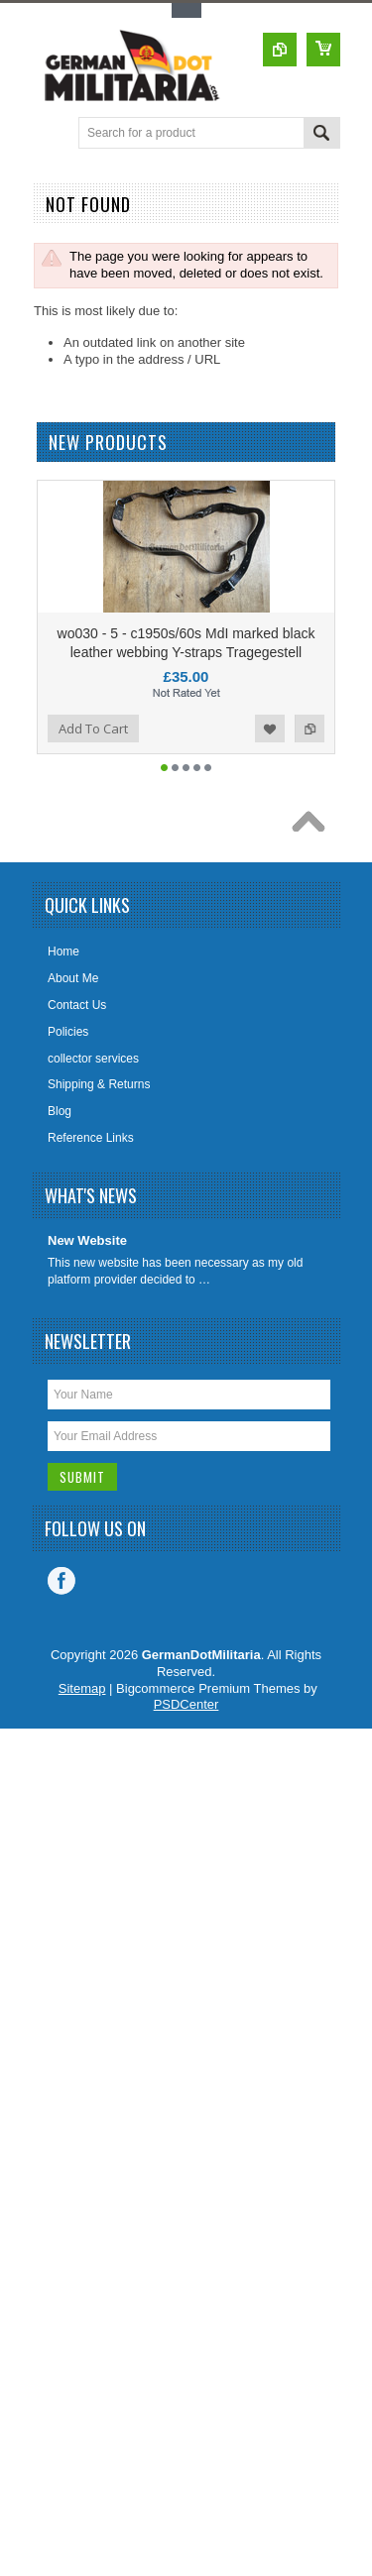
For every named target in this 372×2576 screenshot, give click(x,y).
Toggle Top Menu (186, 10)
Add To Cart (93, 763)
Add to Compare (309, 763)
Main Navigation (50, 134)
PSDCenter (186, 1739)
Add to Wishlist (270, 763)
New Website (87, 1275)
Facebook (61, 1615)
